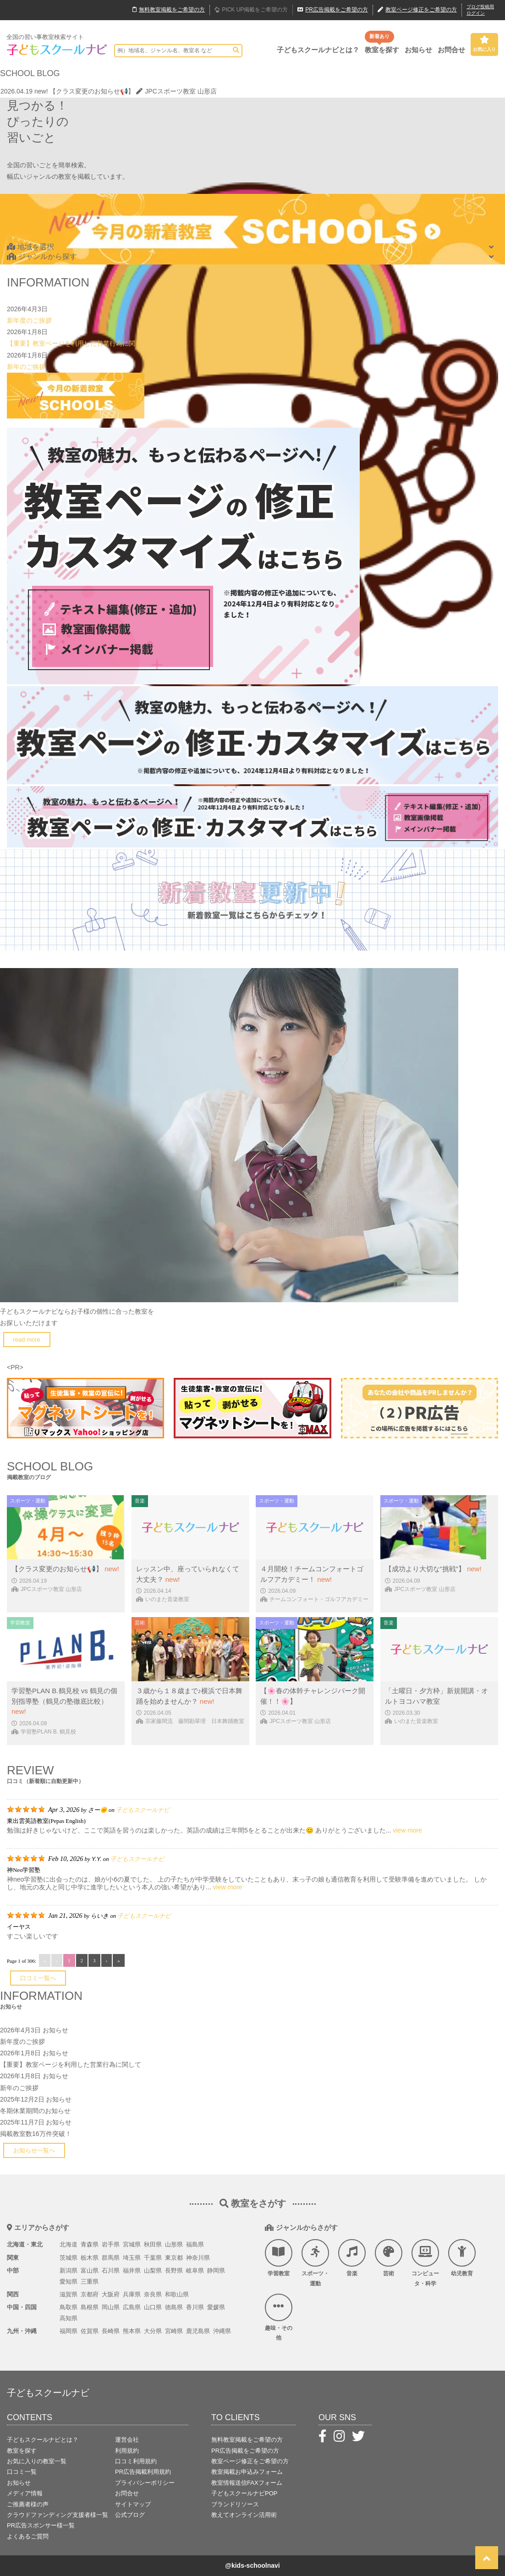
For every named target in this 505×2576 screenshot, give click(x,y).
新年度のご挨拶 (29, 320)
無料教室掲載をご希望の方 (247, 2439)
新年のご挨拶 (26, 366)
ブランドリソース (235, 2504)
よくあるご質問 (28, 2536)
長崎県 (111, 2331)
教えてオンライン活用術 (244, 2514)
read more (26, 1340)
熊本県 (132, 2331)
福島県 (195, 2244)
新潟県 (68, 2270)
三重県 (90, 2281)
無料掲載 (168, 10)
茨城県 (68, 2257)
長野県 (174, 2270)
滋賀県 (68, 2294)
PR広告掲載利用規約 (143, 2471)
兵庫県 (132, 2294)
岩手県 (111, 2244)
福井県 (132, 2270)
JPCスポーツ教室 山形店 (176, 91)
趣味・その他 (278, 2317)
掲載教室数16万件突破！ (35, 2133)
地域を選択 (30, 247)
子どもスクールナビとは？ (318, 50)
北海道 (68, 2244)
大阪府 (111, 2294)
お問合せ (451, 50)
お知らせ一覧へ (34, 2150)
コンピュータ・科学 (425, 2263)
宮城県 (132, 2244)
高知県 (68, 2318)
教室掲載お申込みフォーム (247, 2471)
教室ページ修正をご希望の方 (250, 2461)
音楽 (352, 2258)
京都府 (90, 2294)
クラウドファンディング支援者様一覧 (57, 2514)
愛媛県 (216, 2307)
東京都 (174, 2257)
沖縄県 (222, 2331)
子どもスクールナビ (143, 1809)
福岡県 (68, 2331)
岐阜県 (195, 2270)
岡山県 (111, 2307)
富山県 (90, 2270)
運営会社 (127, 2439)
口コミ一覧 (22, 2471)
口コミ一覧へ (38, 1978)
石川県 (111, 2270)
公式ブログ (130, 2514)
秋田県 (153, 2244)
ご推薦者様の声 (28, 2504)
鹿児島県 (198, 2331)
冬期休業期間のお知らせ (35, 2110)
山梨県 (153, 2270)
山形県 (174, 2244)
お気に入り (484, 43)
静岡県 (216, 2270)
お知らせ (418, 50)
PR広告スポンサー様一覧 (41, 2525)
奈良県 (153, 2294)
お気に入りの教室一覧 (36, 2461)
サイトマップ (133, 2504)
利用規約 (127, 2450)
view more (407, 1830)
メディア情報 (25, 2493)
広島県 (132, 2307)
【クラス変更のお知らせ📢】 (91, 91)
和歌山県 (177, 2294)
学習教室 (278, 2258)
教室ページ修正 (417, 10)
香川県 (195, 2307)
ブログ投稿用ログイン (480, 10)
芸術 (388, 2258)
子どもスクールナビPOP (244, 2493)
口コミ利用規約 (136, 2461)
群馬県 (111, 2257)
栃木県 (90, 2257)
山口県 (153, 2307)
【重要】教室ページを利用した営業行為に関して (77, 343)
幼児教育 (462, 2258)
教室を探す (382, 50)
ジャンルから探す (42, 256)
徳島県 (174, 2307)
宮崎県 (174, 2331)
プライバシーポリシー (145, 2482)
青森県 (90, 2244)
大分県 (153, 2331)
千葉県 (153, 2257)
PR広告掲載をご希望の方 (245, 2450)
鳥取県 (68, 2307)
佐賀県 (90, 2331)
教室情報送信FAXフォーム (246, 2482)
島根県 (90, 2307)
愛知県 (68, 2281)
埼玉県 (132, 2257)
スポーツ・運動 (315, 2263)
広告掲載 (332, 10)
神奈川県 (198, 2257)
